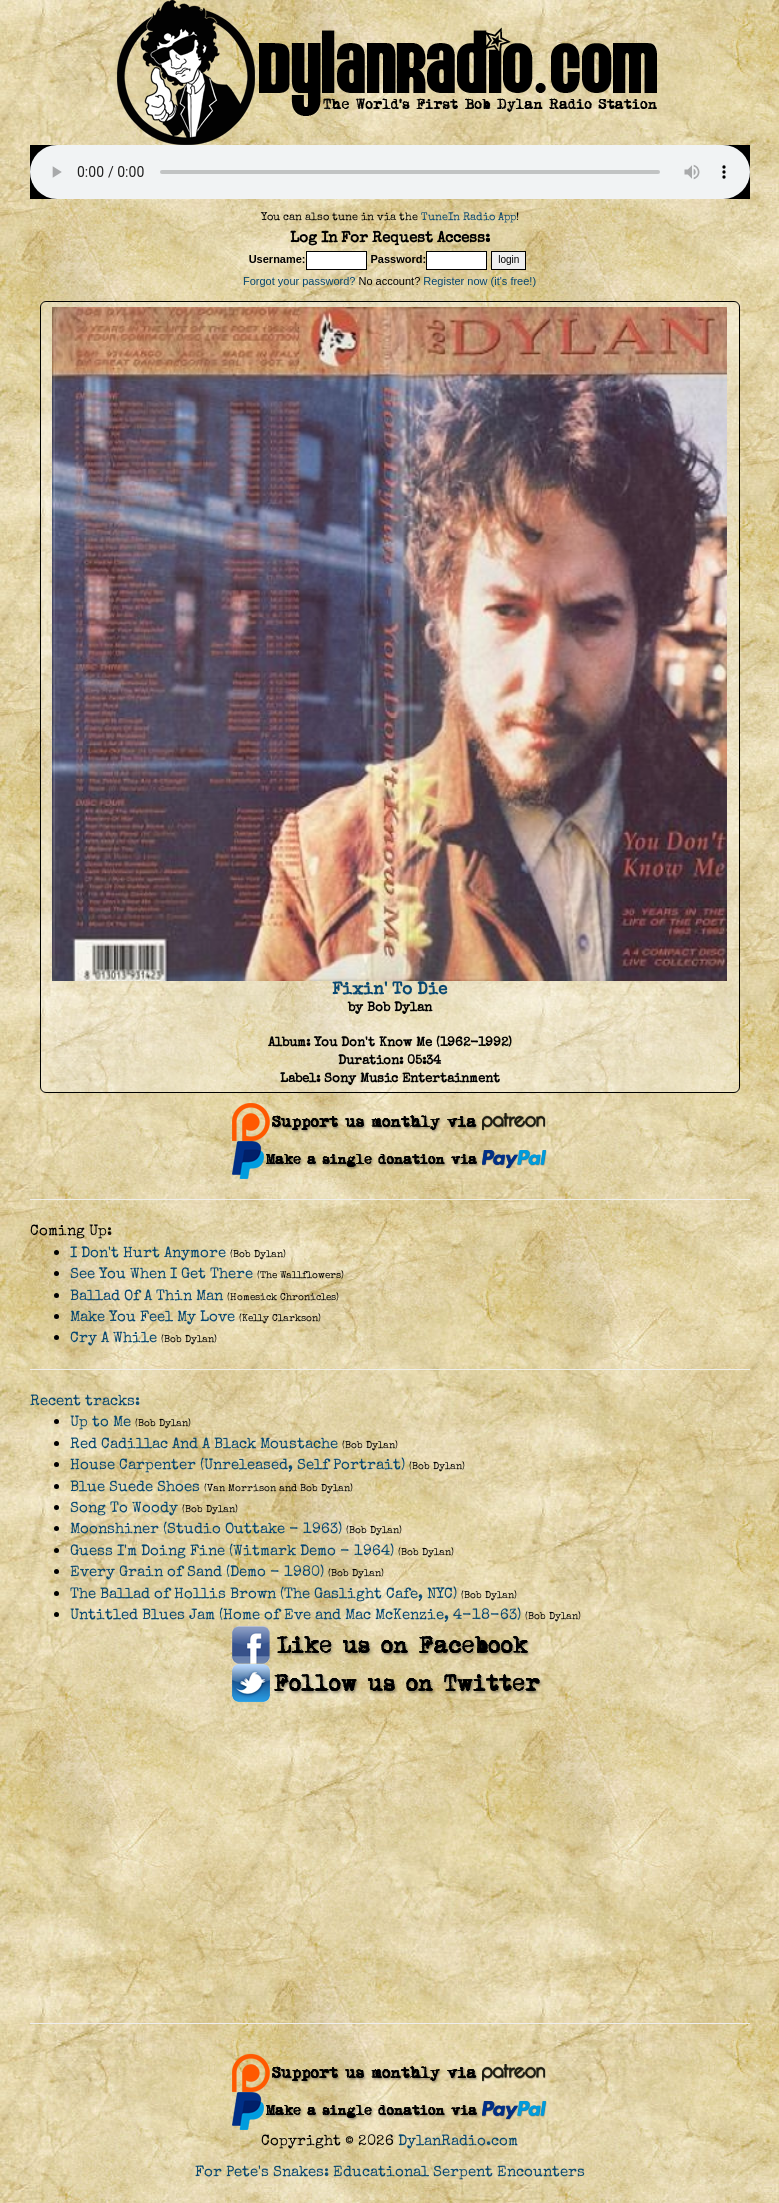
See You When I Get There (161, 1273)
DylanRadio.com (458, 2140)
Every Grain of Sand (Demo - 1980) (197, 1571)
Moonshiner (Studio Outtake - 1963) (206, 1528)
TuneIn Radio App (468, 216)
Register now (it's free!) (479, 281)
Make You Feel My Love (152, 1316)
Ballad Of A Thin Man (146, 1295)
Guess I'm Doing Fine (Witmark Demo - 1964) (232, 1550)
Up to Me (100, 1421)
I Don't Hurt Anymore (148, 1252)
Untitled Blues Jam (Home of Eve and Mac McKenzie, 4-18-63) (295, 1614)
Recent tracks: (85, 1400)
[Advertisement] (390, 1863)
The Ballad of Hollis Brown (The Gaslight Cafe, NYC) (263, 1593)
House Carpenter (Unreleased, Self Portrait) (237, 1464)
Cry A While (113, 1337)
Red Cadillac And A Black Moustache (204, 1443)
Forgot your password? (299, 281)
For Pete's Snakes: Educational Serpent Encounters (390, 2171)
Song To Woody (124, 1507)
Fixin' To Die (389, 989)
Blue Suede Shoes (135, 1486)
